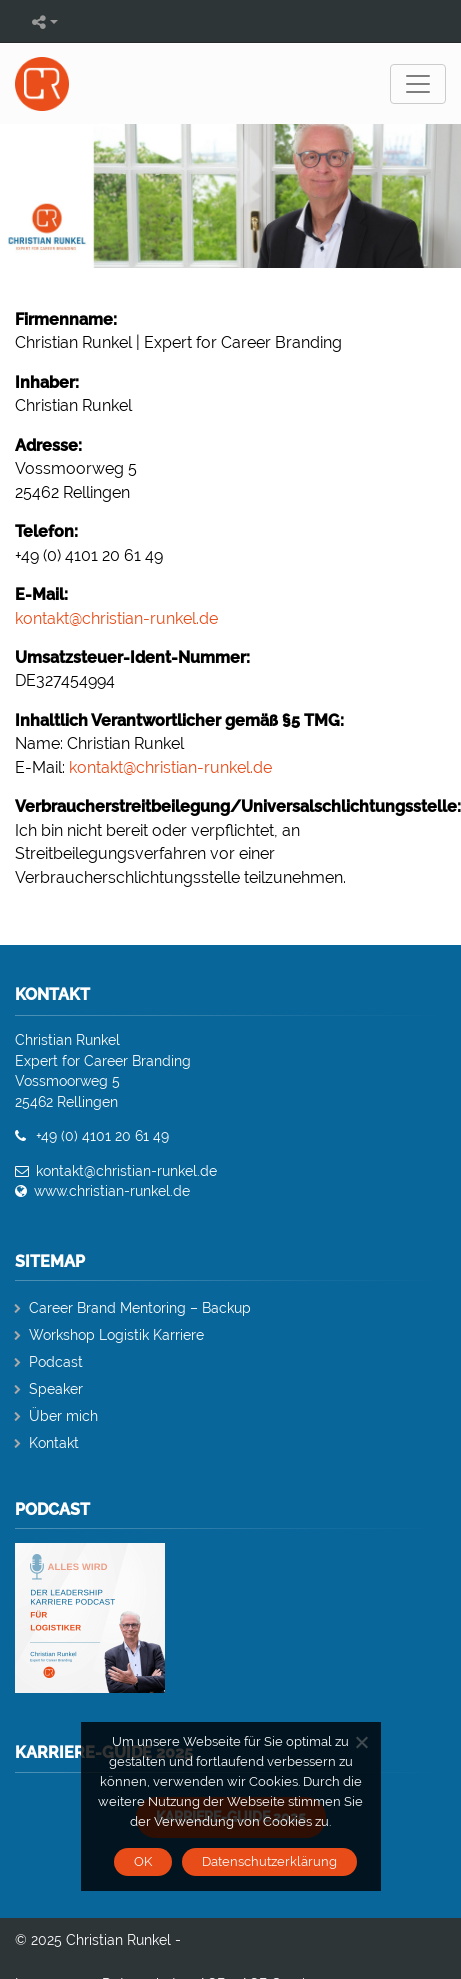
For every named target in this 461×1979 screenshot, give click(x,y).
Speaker (56, 1389)
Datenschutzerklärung (269, 1861)
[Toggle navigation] (418, 84)
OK (143, 1861)
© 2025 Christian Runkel (93, 1940)
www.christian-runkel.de (112, 1191)
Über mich (63, 1416)
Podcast (56, 1362)
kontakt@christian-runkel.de (116, 618)
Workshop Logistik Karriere (116, 1335)
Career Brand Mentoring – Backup (140, 1308)
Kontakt (54, 1443)
